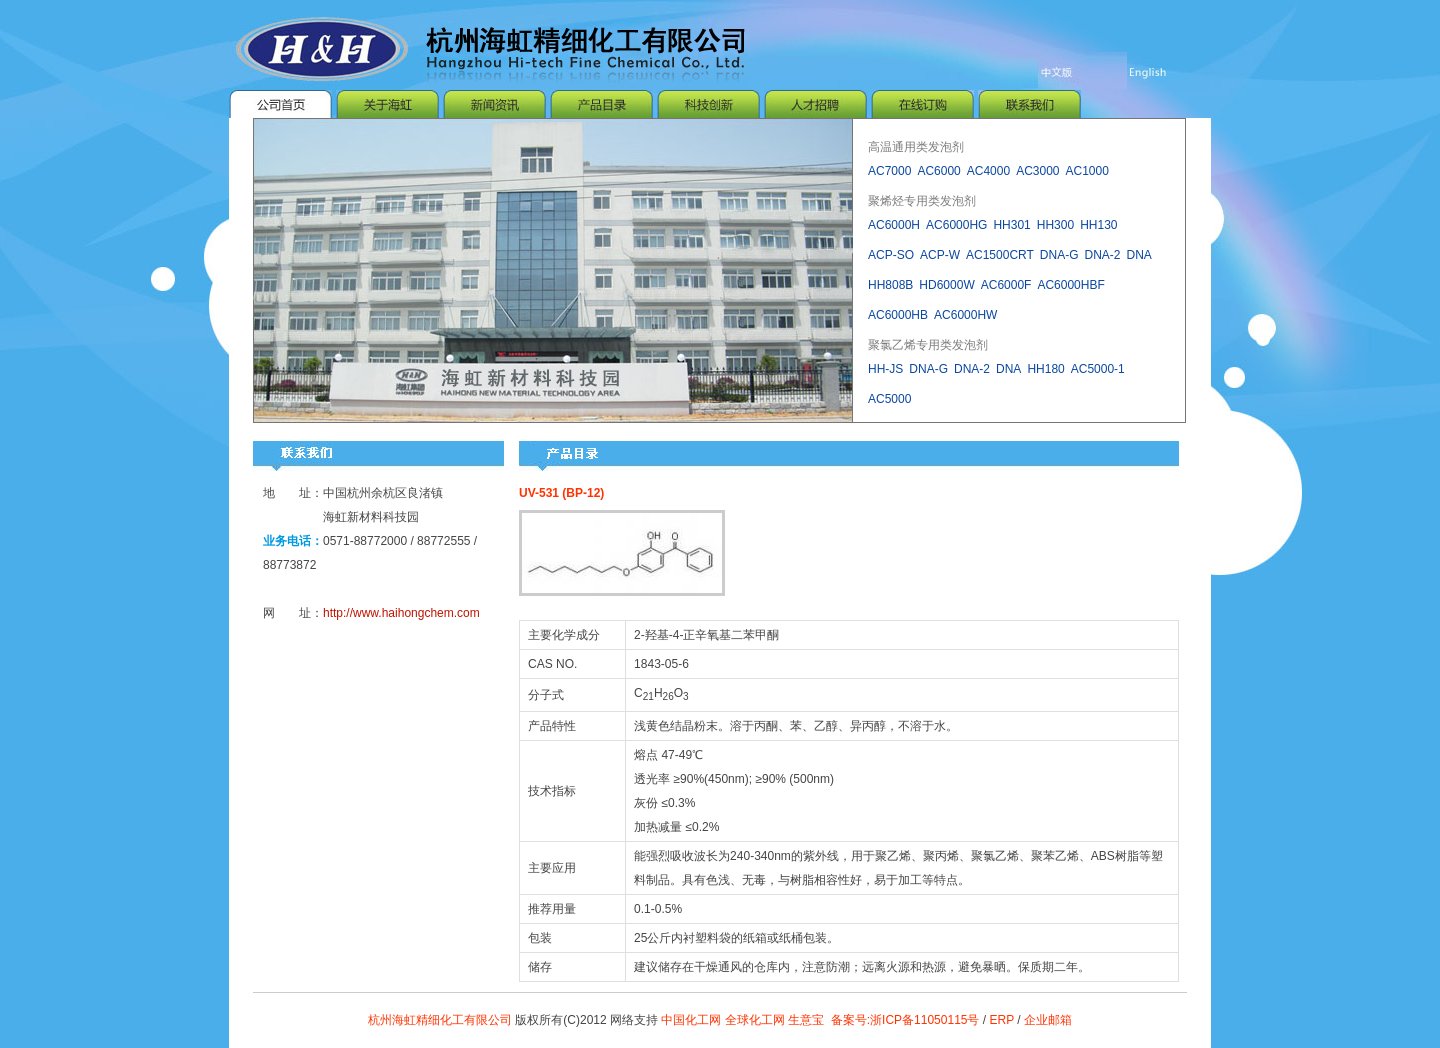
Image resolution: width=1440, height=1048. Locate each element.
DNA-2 (1103, 257)
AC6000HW (965, 317)
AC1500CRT (1000, 257)
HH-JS (885, 371)
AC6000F (1006, 287)
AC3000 (1037, 173)
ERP (1001, 1020)
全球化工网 (755, 1020)
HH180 (1045, 371)
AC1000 (1087, 173)
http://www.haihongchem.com (401, 613)
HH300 (1055, 227)
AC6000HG (956, 227)
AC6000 (938, 173)
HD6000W (946, 287)
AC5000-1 (1098, 371)
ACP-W (940, 257)
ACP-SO (891, 257)
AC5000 (889, 401)
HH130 (1098, 227)
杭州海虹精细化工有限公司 (440, 1020)
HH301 (1011, 227)
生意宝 (806, 1020)
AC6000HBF (1070, 287)
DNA (1139, 257)
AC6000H (894, 227)
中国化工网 (691, 1020)
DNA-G (1059, 257)
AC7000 (889, 173)
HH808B (890, 287)
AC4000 (988, 173)
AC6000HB (898, 317)
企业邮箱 (1048, 1020)
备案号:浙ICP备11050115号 (907, 1020)
